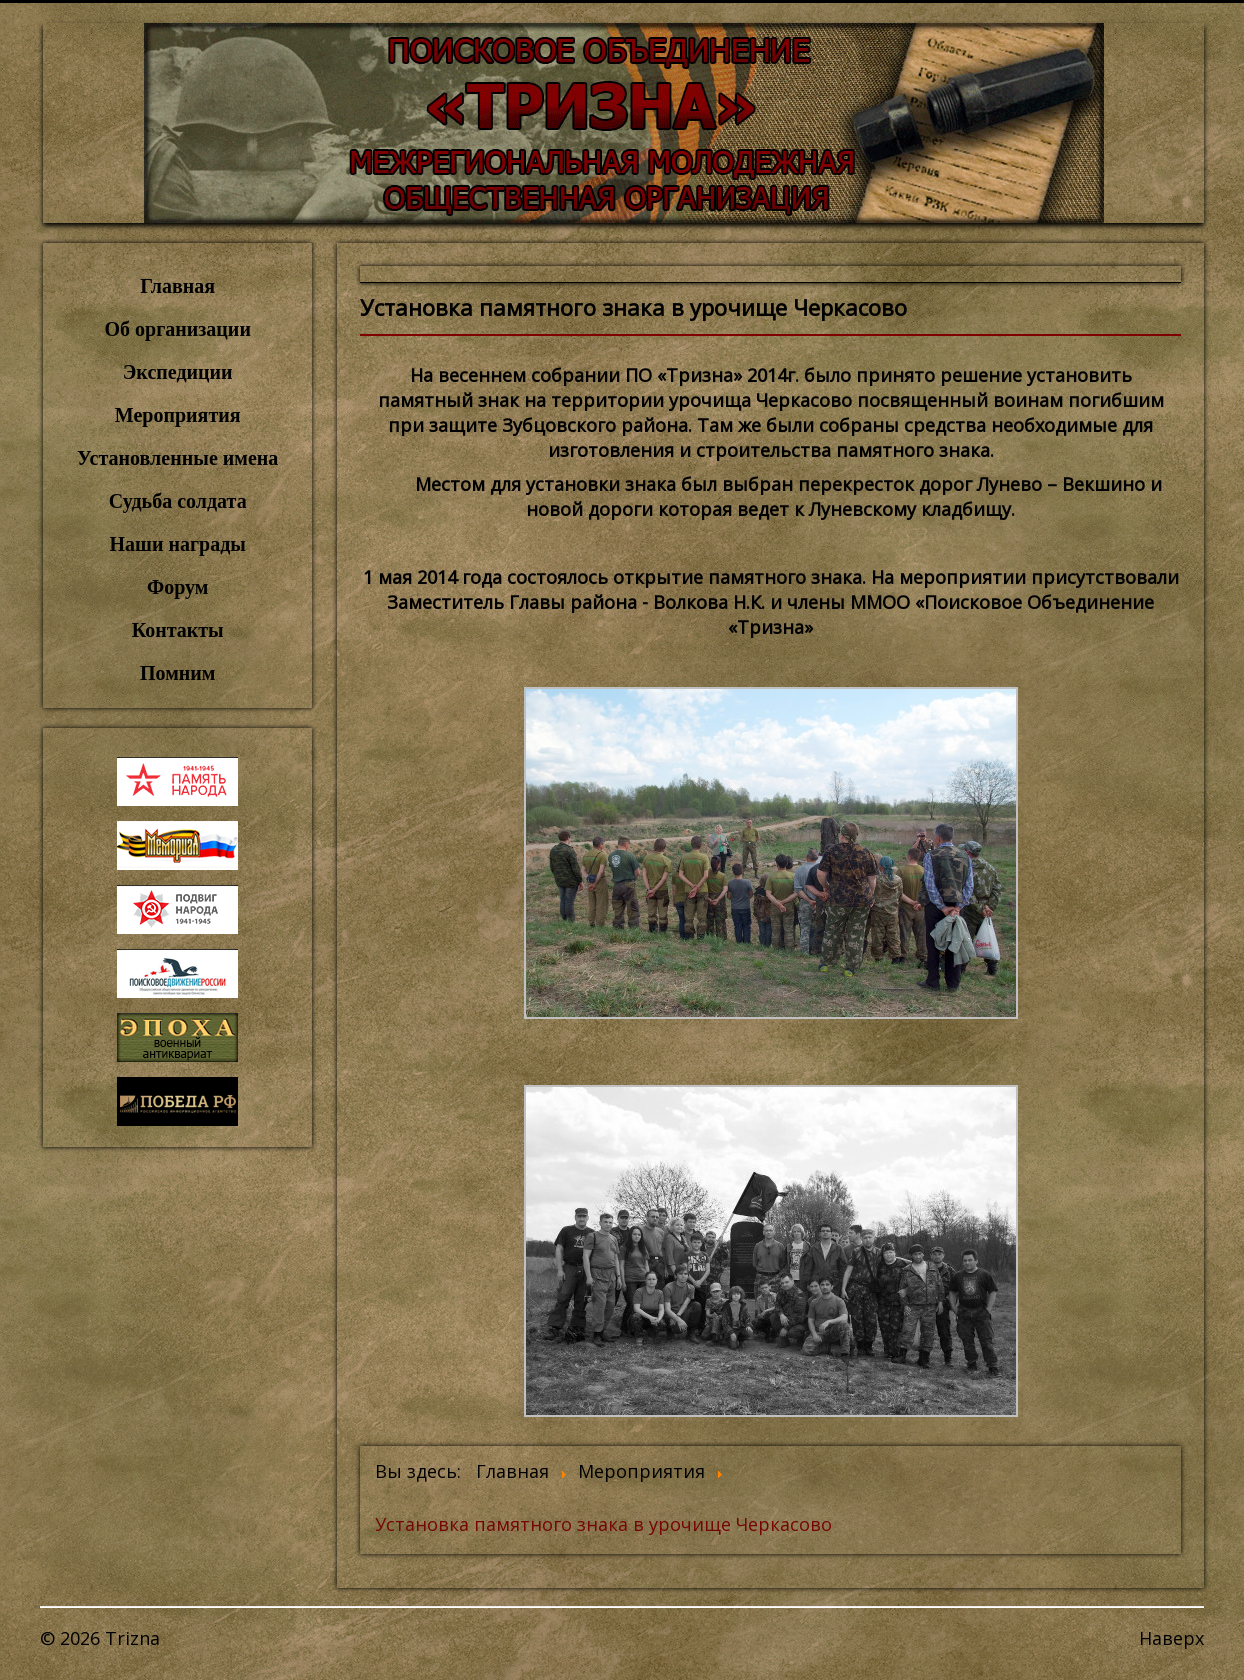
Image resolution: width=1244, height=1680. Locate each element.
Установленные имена (177, 458)
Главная (177, 286)
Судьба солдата (178, 501)
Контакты (178, 630)
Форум (177, 587)
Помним (177, 673)
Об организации (178, 329)
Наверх (1171, 1638)
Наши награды (177, 544)
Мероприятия (178, 415)
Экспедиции (178, 372)
